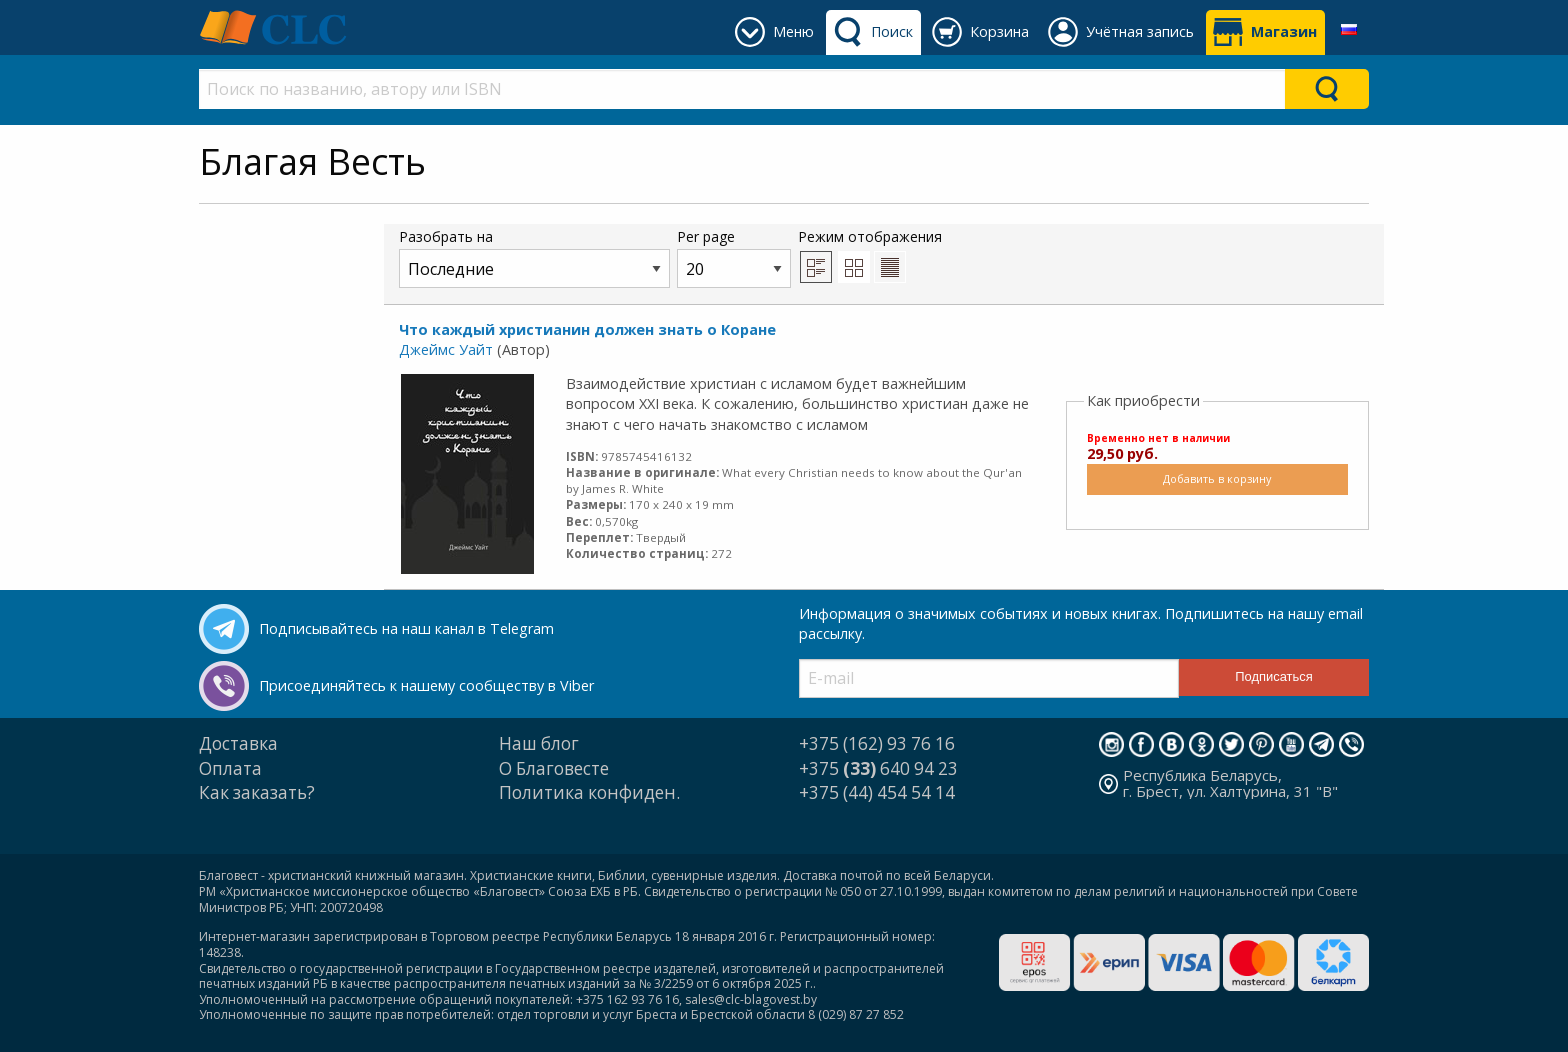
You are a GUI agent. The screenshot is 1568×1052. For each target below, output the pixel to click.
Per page (734, 257)
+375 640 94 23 (878, 768)
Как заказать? (257, 792)
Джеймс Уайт (446, 349)
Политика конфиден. (589, 792)
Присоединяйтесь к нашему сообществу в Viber (426, 685)
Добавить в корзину (1217, 478)
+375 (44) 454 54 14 (877, 792)
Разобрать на (534, 257)
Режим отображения (870, 255)
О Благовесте (554, 768)
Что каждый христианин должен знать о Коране (587, 329)
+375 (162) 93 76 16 (877, 743)
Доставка (238, 743)
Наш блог (539, 743)
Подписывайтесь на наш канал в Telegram (406, 628)
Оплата (230, 768)
